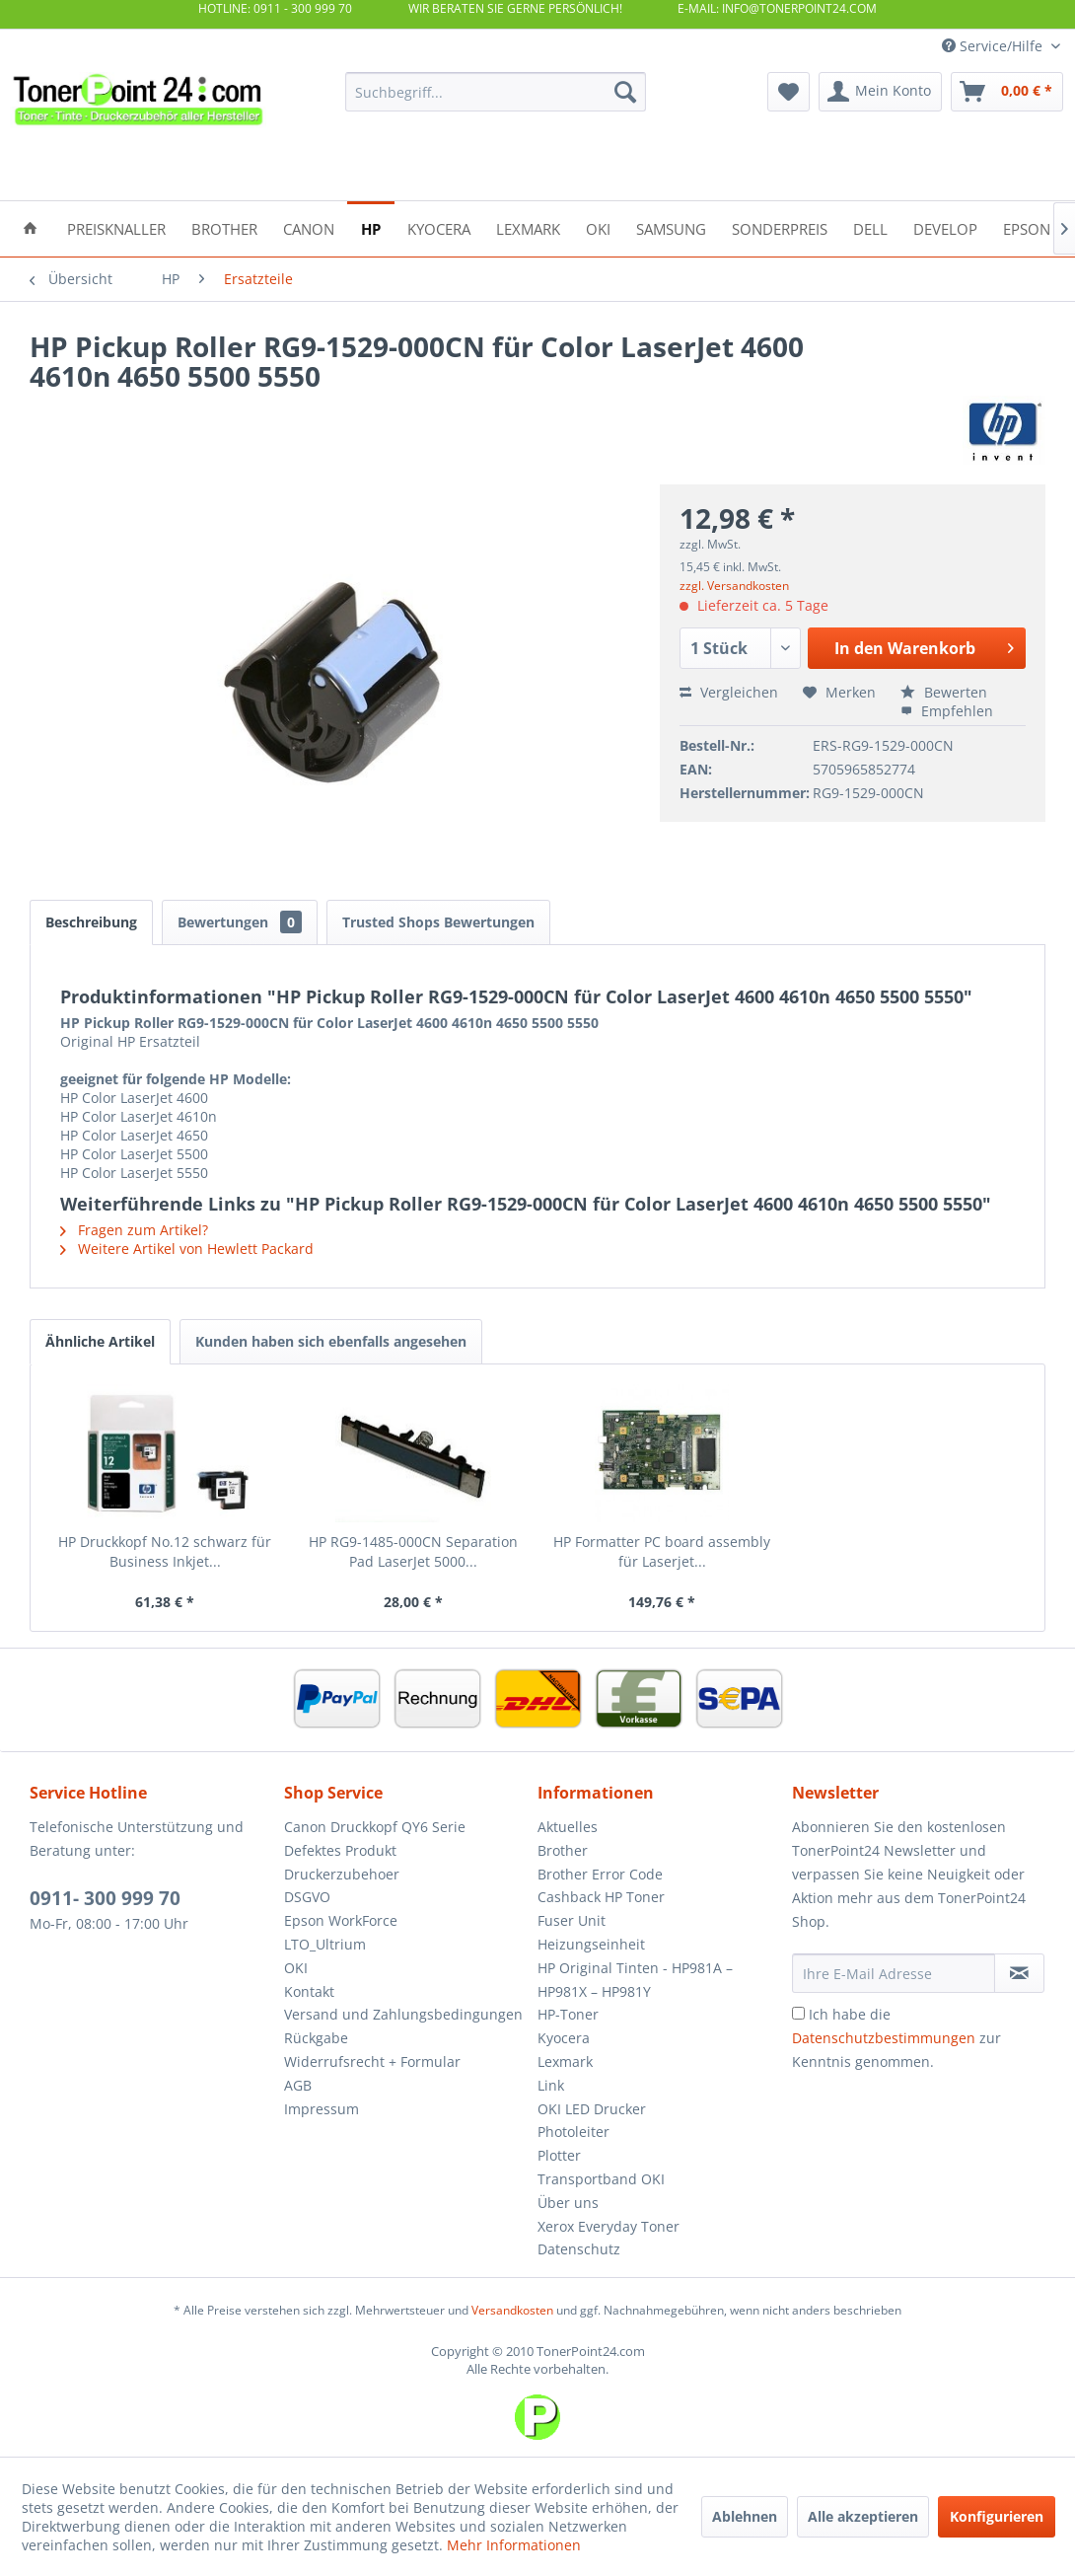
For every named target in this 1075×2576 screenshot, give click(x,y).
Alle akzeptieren (863, 2516)
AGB (298, 2085)
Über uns (568, 2202)
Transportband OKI (601, 2179)
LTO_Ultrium (325, 1944)
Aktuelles (568, 1826)
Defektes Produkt (340, 1850)
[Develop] (945, 227)
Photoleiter (573, 2131)
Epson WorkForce (340, 1920)
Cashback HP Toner (601, 1896)
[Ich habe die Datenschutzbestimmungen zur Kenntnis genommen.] (798, 2013)
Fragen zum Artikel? (134, 1229)
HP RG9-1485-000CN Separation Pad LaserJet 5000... (413, 1551)
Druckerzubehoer (341, 1874)
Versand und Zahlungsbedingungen (403, 2014)
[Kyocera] (438, 227)
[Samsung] (671, 227)
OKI (296, 1967)
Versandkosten (512, 2310)
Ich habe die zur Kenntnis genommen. (896, 2038)
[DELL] (870, 227)
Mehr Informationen (514, 2545)
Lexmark (565, 2061)
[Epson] (1026, 227)
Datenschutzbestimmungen (883, 2037)
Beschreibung (91, 922)
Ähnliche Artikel (100, 1341)
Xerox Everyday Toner (609, 2226)
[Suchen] (625, 91)
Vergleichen (729, 692)
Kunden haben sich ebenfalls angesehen (330, 1341)
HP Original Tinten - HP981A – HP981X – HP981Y (635, 1979)
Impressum (321, 2108)
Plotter (559, 2155)
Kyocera (564, 2037)
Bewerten (943, 692)
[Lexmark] (528, 227)
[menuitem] (495, 91)
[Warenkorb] (1007, 91)
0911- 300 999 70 (105, 1898)
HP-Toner (568, 2014)
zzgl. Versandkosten (734, 585)
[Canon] (308, 227)
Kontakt (309, 1991)
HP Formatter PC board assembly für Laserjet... (661, 1551)
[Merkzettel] (788, 91)
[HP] (370, 227)
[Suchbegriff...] (495, 91)
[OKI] (598, 227)
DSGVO (307, 1896)
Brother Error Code (600, 1874)
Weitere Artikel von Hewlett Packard (187, 1248)
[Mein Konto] (880, 91)
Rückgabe (316, 2037)
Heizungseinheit (591, 1944)
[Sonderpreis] (779, 227)
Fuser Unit (572, 1920)
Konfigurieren (996, 2516)
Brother (563, 1850)
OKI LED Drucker (592, 2108)
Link (551, 2085)
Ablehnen (744, 2516)
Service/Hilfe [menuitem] (994, 46)
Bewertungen (240, 922)
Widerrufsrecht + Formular (372, 2061)
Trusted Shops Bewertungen (438, 922)
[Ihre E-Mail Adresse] (893, 1973)
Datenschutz (579, 2249)
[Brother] (224, 227)
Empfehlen (946, 710)
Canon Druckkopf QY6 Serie (375, 1826)
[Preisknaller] (116, 227)
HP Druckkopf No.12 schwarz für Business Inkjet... (164, 1551)
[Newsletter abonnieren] (1019, 1973)
